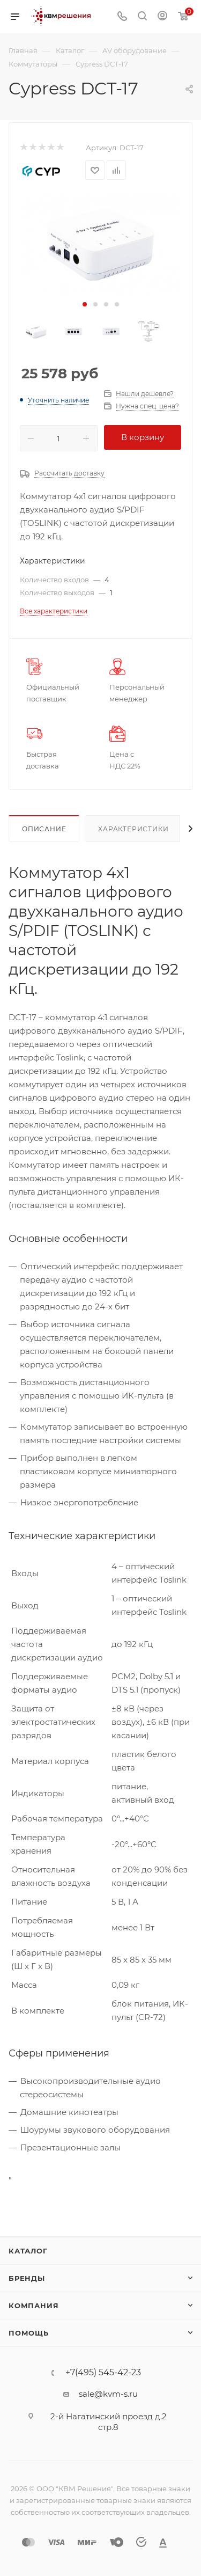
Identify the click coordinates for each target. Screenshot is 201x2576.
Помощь (29, 2333)
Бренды (27, 2278)
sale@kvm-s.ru (108, 2394)
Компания (33, 2305)
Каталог (28, 2250)
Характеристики (133, 829)
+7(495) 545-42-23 (103, 2372)
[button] (84, 304)
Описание (44, 829)
